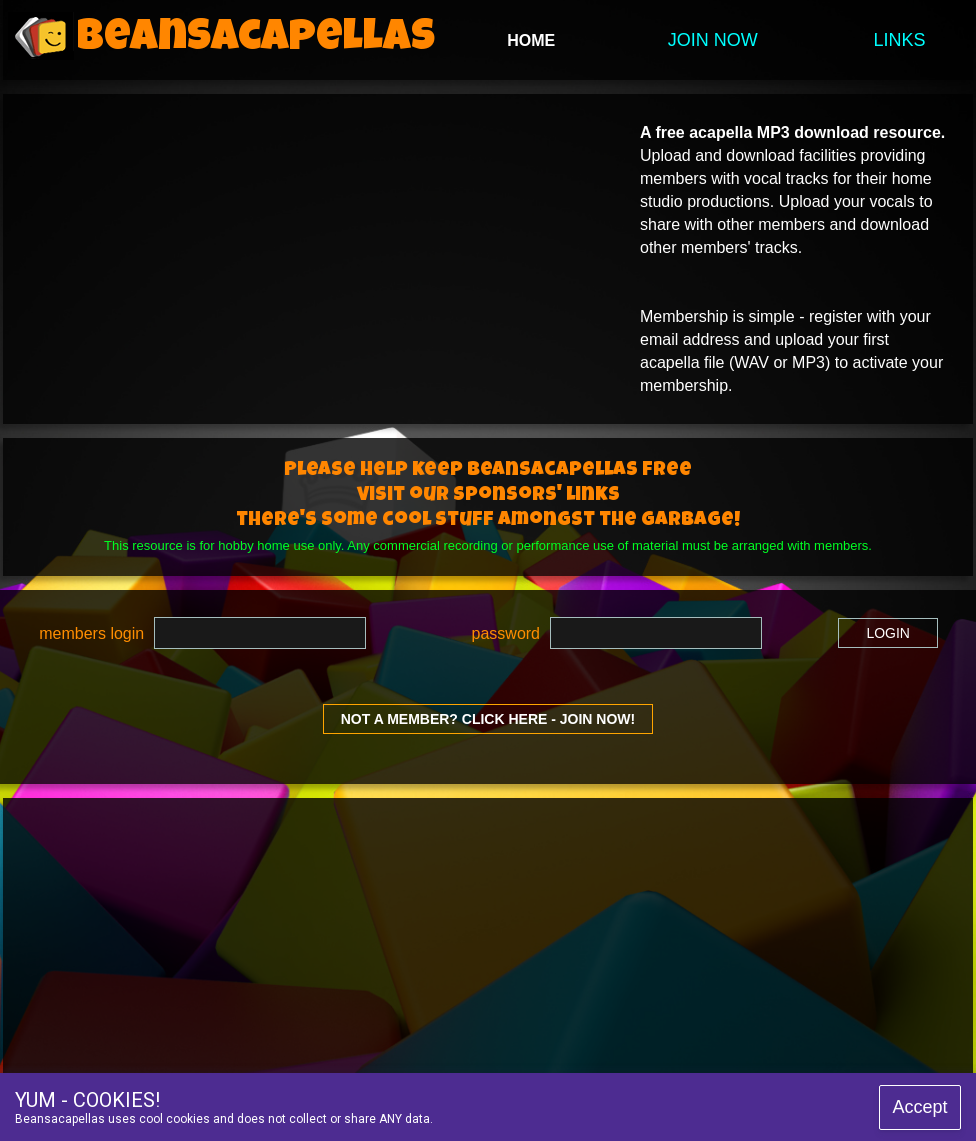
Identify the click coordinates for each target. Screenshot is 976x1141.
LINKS (900, 40)
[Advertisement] (351, 938)
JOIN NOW (713, 40)
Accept (919, 1107)
